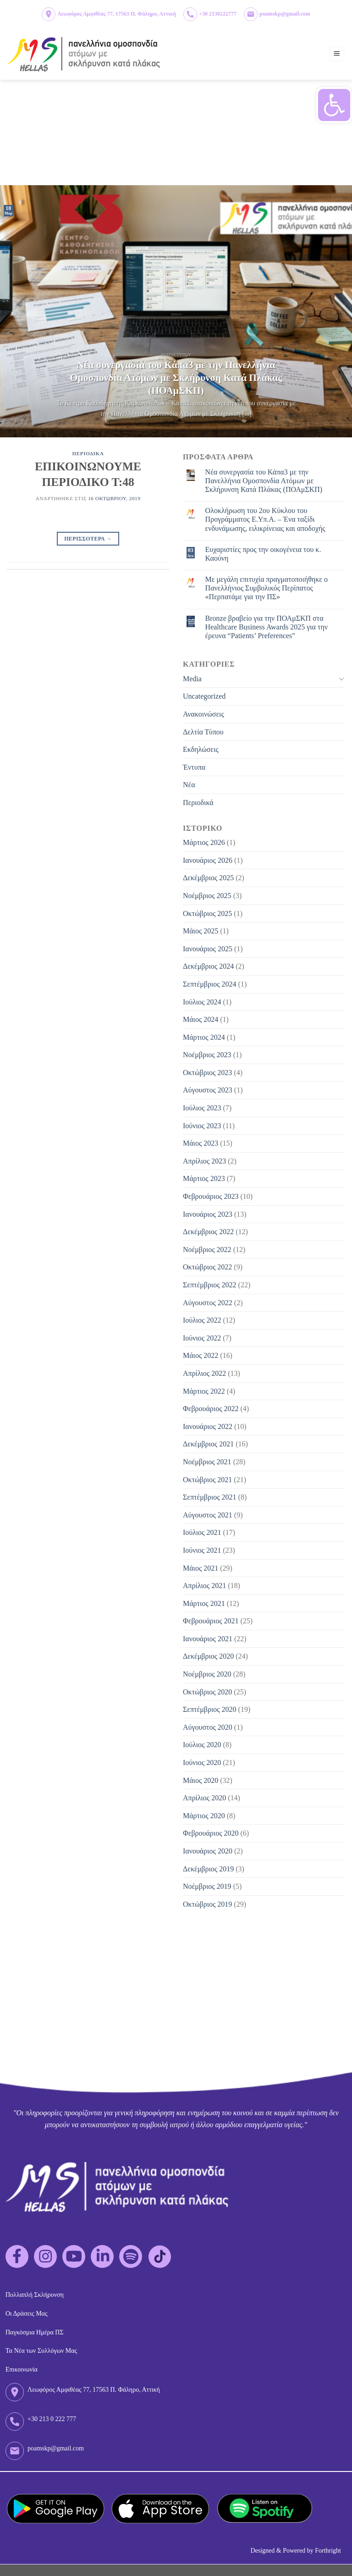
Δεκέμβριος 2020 (208, 1656)
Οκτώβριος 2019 (207, 1904)
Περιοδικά (198, 802)
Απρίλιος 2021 (204, 1585)
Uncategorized (204, 696)
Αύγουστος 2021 (207, 1515)
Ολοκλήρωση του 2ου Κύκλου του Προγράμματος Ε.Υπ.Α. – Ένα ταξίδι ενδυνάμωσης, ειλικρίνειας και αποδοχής (265, 519)
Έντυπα (194, 767)
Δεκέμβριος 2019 (208, 1869)
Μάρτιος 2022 (204, 1391)
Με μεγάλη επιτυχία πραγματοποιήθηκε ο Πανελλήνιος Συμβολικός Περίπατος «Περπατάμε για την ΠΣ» (266, 588)
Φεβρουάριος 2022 (210, 1408)
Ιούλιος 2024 (202, 1002)
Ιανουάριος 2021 (207, 1639)
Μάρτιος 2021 (204, 1603)
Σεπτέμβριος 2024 (209, 984)
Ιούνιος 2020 (202, 1762)
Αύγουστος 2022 (207, 1303)
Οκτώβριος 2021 (207, 1480)
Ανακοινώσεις (203, 714)
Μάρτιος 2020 (204, 1816)
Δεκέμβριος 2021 (208, 1444)
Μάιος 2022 (200, 1355)
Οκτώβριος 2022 (207, 1267)
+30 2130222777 (217, 14)
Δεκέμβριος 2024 (208, 966)
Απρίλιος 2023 (204, 1161)
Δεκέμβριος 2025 (208, 878)
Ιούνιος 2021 (202, 1550)
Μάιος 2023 (200, 1143)
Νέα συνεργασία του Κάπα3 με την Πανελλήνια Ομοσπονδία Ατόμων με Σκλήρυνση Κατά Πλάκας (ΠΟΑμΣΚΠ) (264, 480)
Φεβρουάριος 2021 (210, 1621)
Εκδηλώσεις (201, 749)
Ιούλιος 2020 (202, 1745)
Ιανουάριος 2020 (207, 1851)
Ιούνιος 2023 (202, 1126)
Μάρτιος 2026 (204, 842)
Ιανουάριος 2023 (207, 1214)
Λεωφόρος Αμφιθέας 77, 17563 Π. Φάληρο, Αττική (116, 14)
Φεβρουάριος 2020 (210, 1833)
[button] (334, 105)
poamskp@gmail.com (284, 14)
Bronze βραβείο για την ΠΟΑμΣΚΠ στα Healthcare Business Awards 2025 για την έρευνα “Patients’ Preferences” (266, 627)
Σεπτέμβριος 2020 (209, 1709)
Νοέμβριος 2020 (207, 1674)
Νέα (189, 785)
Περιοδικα (88, 453)
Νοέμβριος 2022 (207, 1249)
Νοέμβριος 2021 (207, 1462)
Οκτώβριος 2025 (207, 913)
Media (192, 679)
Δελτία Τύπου (203, 732)
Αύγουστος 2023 (207, 1090)
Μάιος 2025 (200, 931)
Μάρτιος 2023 (204, 1178)
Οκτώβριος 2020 (207, 1692)
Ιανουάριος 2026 (207, 860)
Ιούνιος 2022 (202, 1338)
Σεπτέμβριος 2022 (209, 1285)
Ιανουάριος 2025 (207, 949)
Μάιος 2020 (200, 1780)
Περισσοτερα (88, 539)
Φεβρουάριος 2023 (210, 1196)
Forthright (328, 2550)
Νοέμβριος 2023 (207, 1055)
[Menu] (337, 54)
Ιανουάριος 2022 (207, 1426)
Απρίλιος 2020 (204, 1798)
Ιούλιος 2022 (202, 1320)
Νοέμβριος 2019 (207, 1886)
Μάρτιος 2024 (204, 1037)
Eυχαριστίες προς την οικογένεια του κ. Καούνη (263, 554)
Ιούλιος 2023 (202, 1108)
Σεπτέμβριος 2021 (209, 1497)
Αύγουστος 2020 (207, 1727)
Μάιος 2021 (200, 1568)
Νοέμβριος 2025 (207, 895)
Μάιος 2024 (200, 1019)
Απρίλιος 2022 (204, 1373)
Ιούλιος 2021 (202, 1532)
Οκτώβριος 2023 (207, 1072)
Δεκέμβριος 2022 (208, 1232)
